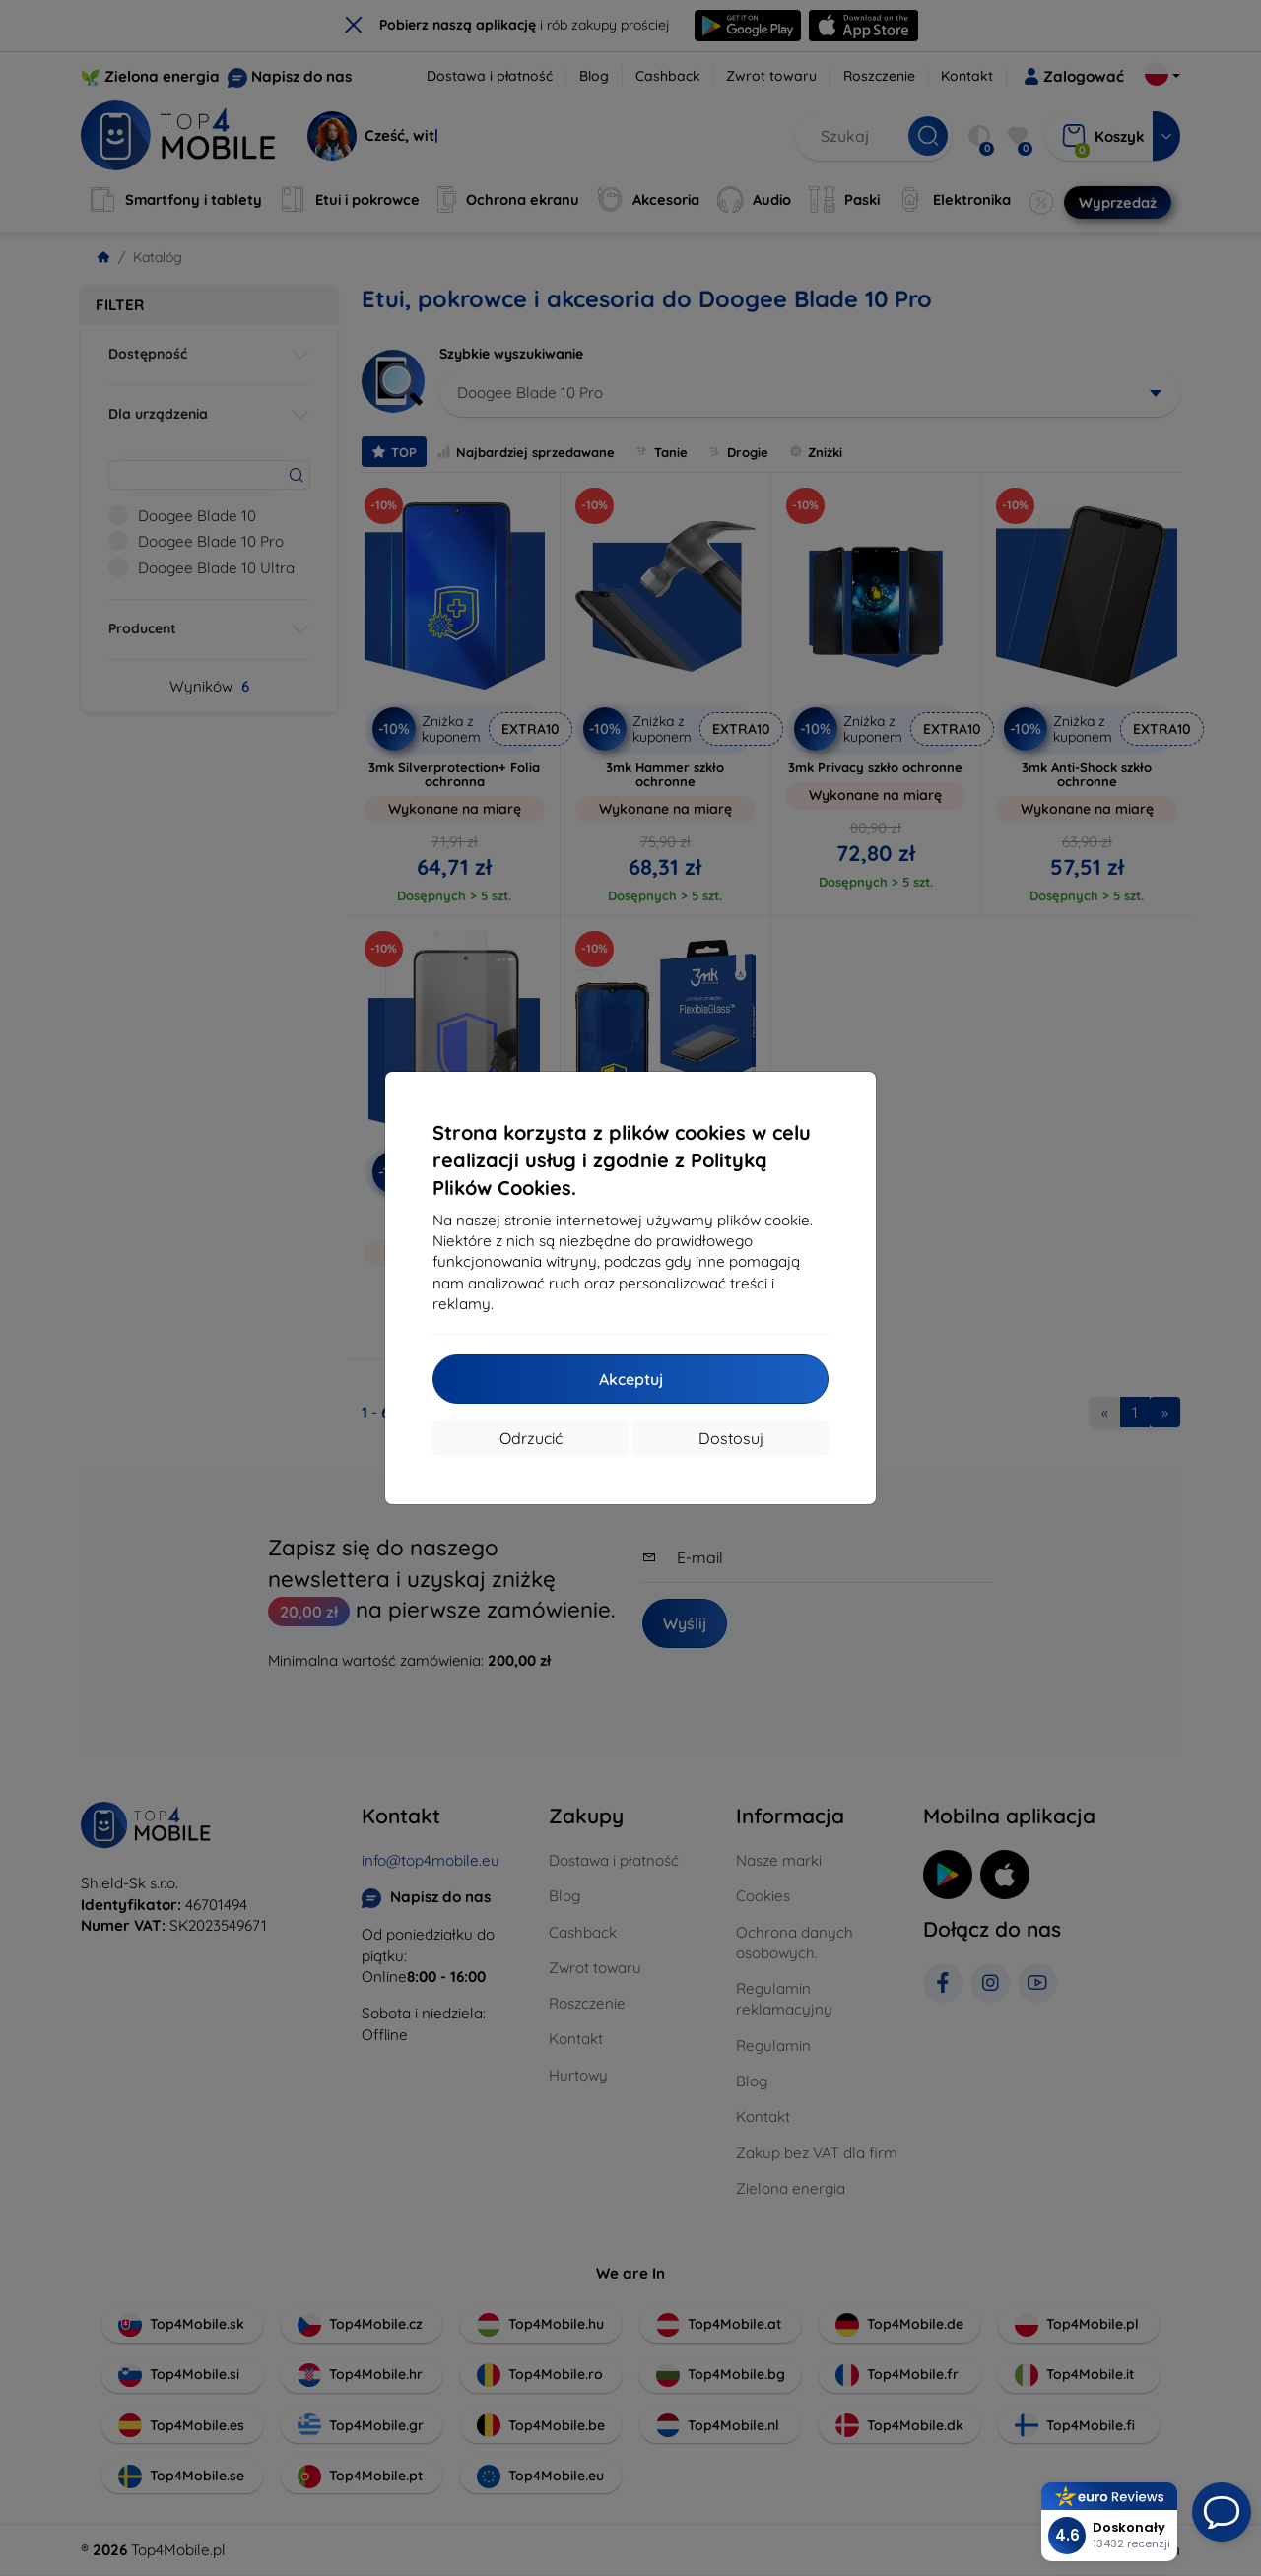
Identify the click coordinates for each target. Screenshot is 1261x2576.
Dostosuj (730, 1438)
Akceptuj (631, 1379)
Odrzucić (531, 1438)
